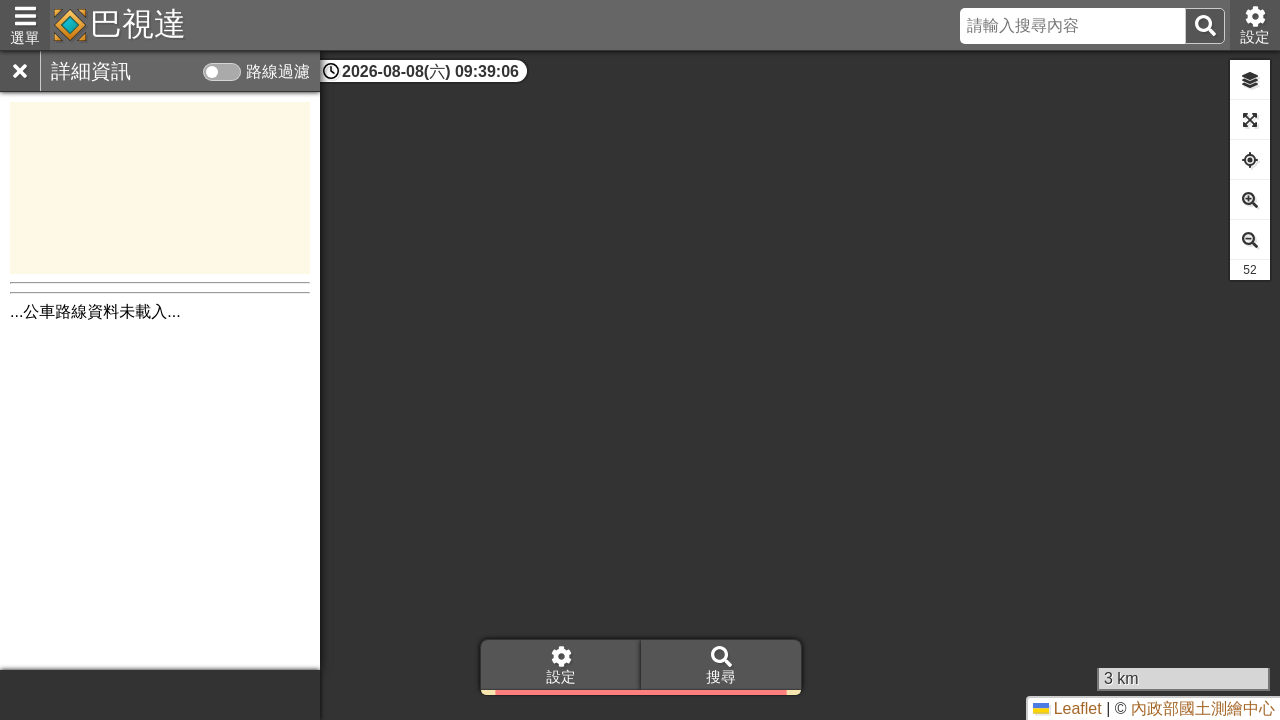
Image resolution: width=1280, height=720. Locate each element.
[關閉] (20, 71)
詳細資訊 (91, 71)
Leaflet (1067, 708)
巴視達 (138, 24)
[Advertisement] (160, 188)
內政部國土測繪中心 (1203, 708)
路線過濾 (278, 71)
